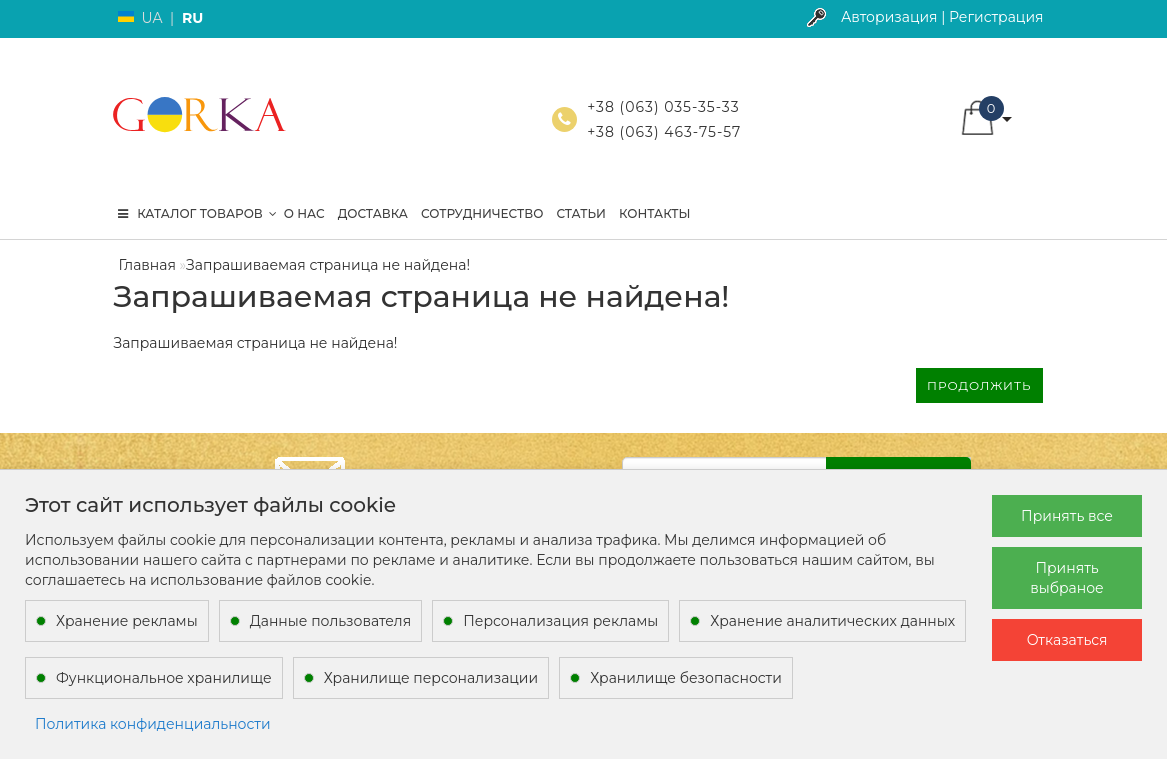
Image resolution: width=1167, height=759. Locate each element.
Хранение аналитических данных (832, 621)
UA (152, 18)
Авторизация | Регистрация (942, 17)
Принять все (1067, 516)
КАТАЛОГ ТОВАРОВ (197, 213)
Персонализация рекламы (560, 621)
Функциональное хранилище (164, 678)
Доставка (373, 213)
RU (192, 18)
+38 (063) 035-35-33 (663, 107)
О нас (304, 213)
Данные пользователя (331, 621)
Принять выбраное (1066, 578)
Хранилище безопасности (686, 678)
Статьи (581, 213)
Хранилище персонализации (431, 678)
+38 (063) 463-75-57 (664, 132)
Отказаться (1067, 640)
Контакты (655, 213)
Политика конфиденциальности (153, 724)
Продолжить (979, 385)
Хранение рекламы (127, 621)
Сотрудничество (482, 213)
